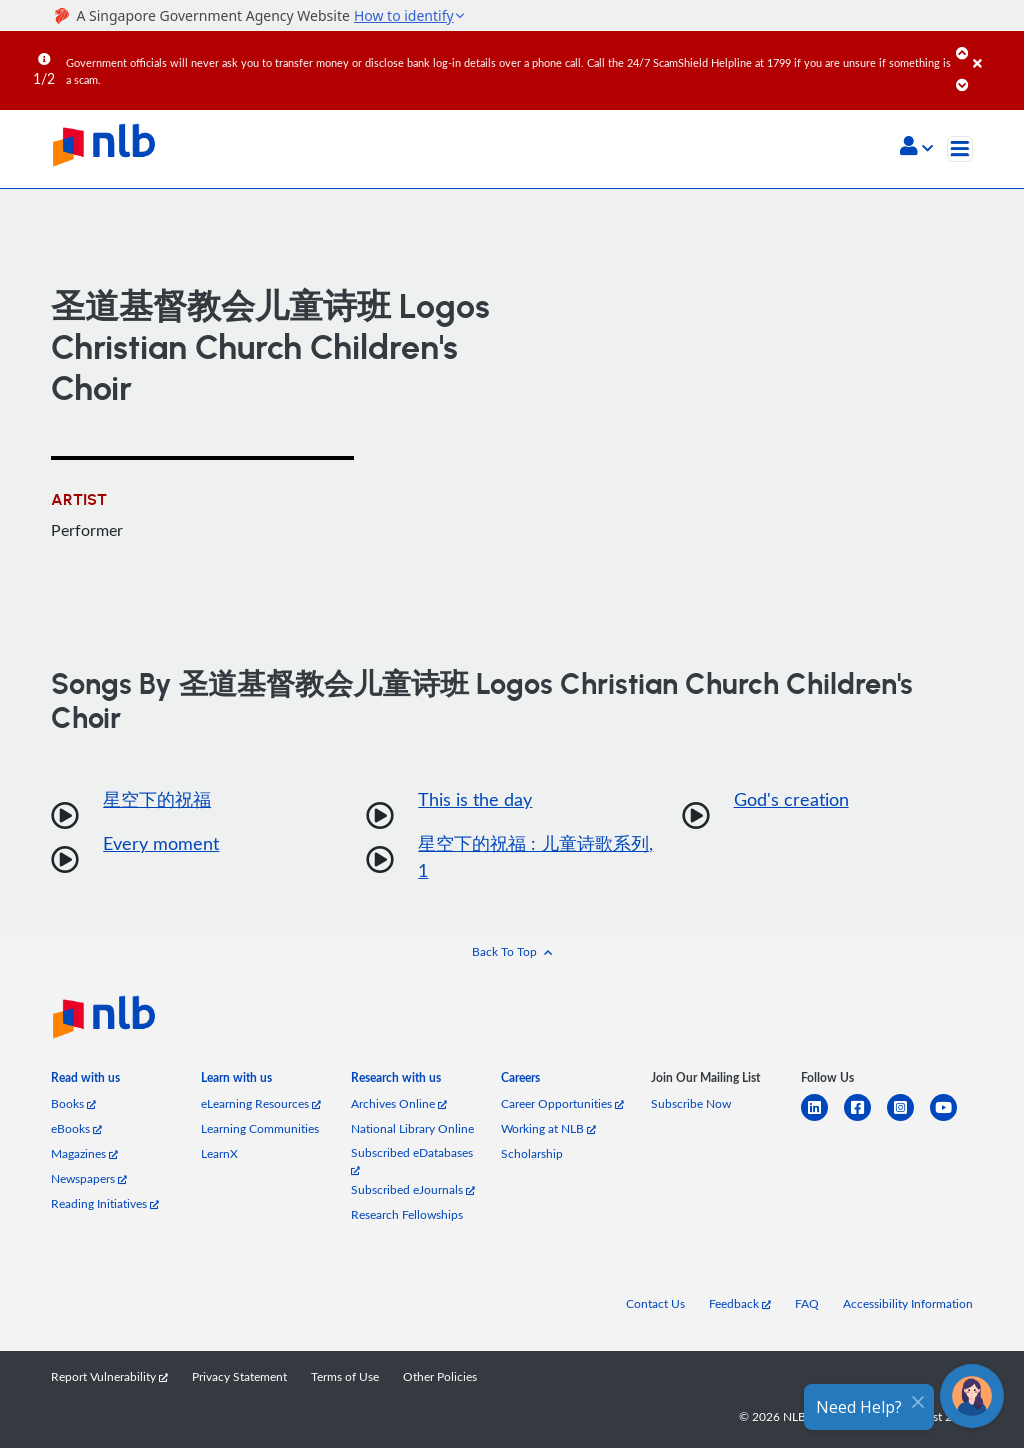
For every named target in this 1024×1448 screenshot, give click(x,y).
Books (73, 1103)
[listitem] (85, 1081)
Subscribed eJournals (413, 1189)
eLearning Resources (261, 1103)
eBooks (76, 1128)
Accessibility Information (908, 1303)
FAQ (807, 1303)
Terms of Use (345, 1376)
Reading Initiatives (105, 1203)
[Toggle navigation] (960, 149)
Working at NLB (548, 1128)
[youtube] (951, 1119)
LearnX (219, 1153)
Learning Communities (260, 1128)
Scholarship (532, 1153)
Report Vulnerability (109, 1376)
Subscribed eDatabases (412, 1160)
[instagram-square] (908, 1119)
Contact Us (655, 1303)
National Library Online (412, 1128)
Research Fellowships (407, 1214)
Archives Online (399, 1103)
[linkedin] (822, 1119)
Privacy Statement (239, 1376)
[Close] (995, 49)
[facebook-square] (865, 1119)
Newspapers (89, 1178)
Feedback (740, 1303)
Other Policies (440, 1376)
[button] (916, 148)
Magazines (84, 1153)
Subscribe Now (691, 1103)
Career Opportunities (562, 1103)
